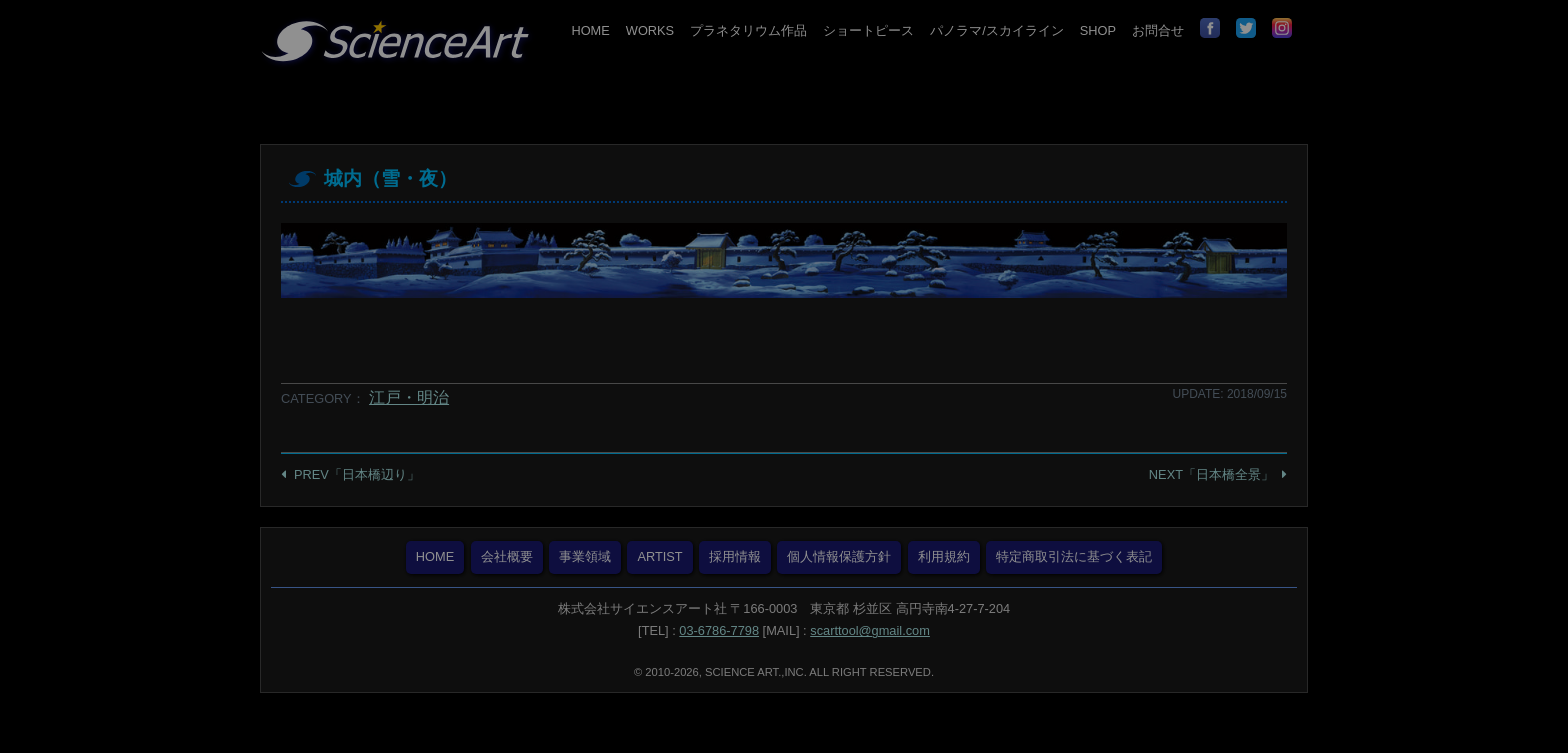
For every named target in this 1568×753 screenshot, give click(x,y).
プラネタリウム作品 (748, 30)
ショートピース (868, 30)
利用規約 (944, 556)
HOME (590, 30)
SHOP (1098, 30)
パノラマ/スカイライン (997, 30)
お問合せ (1158, 30)
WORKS (650, 30)
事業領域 (585, 556)
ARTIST (659, 556)
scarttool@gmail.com (870, 630)
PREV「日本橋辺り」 (357, 474)
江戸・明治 (409, 397)
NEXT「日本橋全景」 (1211, 474)
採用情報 (735, 556)
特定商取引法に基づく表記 (1074, 556)
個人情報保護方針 (839, 556)
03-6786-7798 (719, 630)
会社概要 (507, 556)
